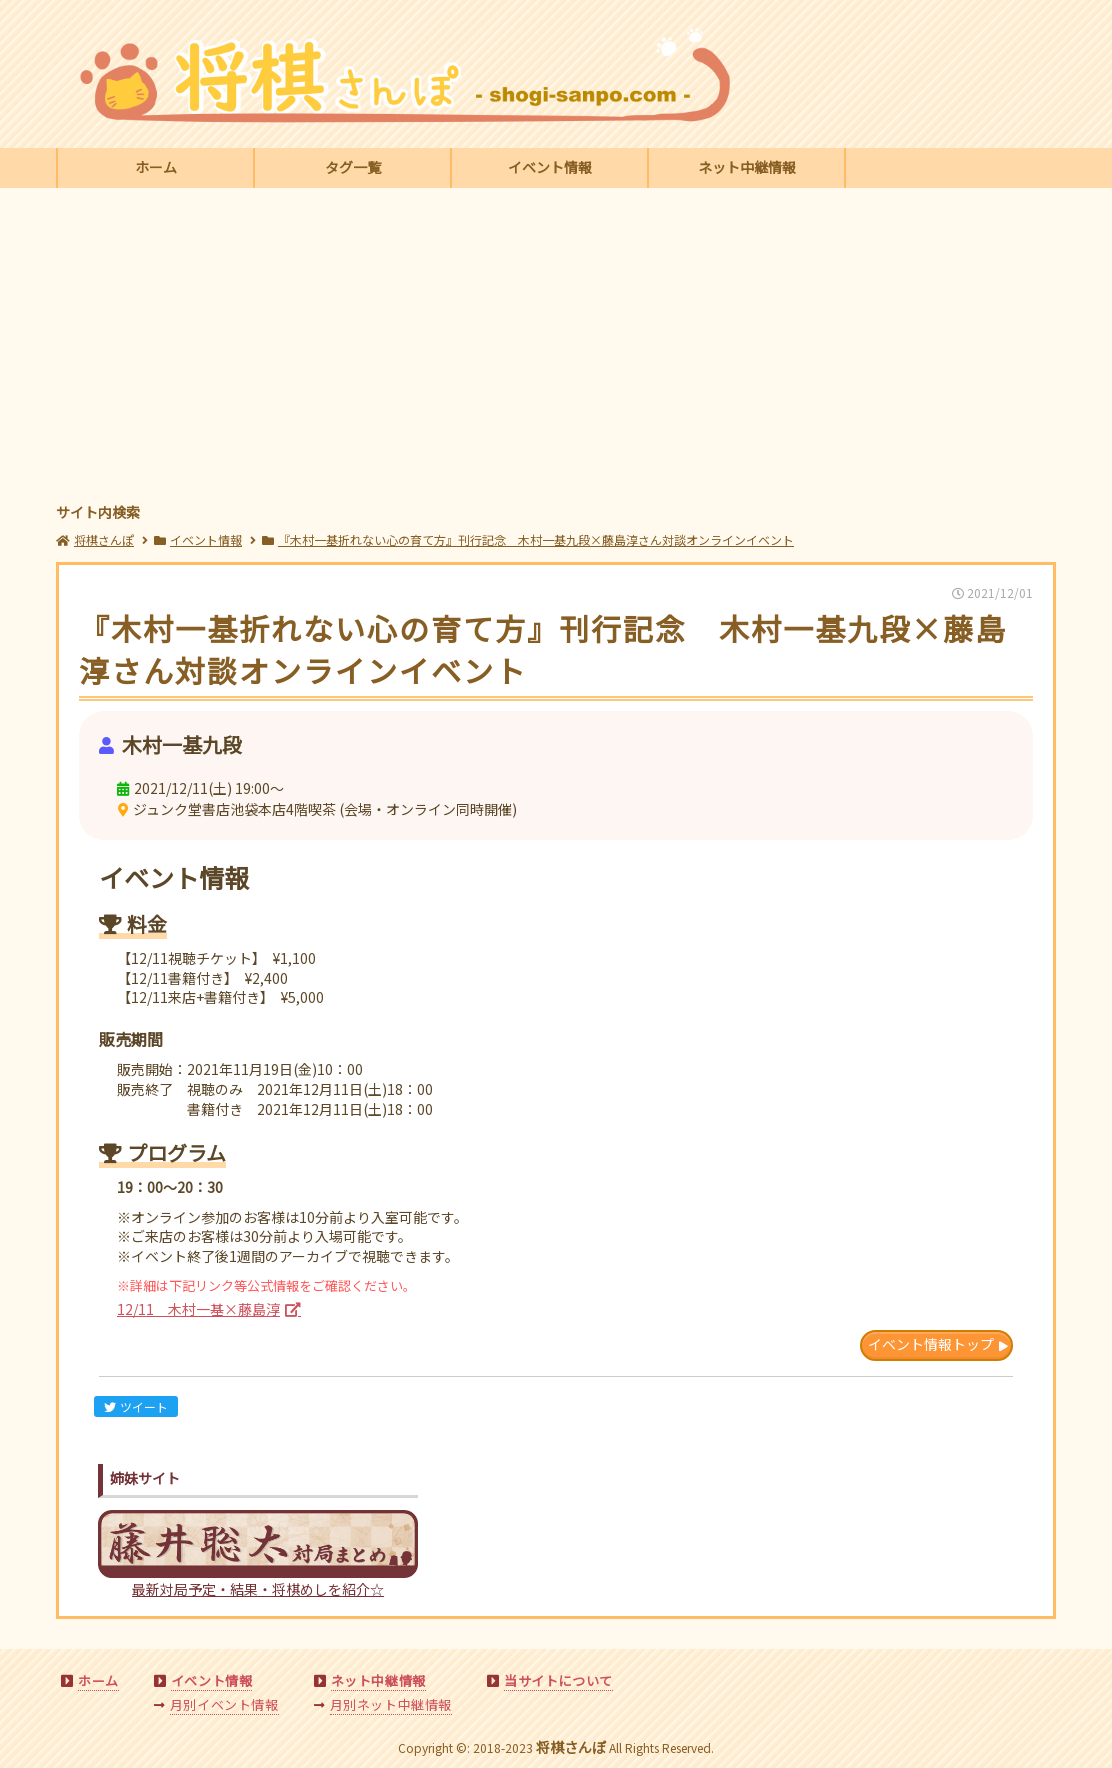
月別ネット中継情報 (391, 1704)
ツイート (136, 1406)
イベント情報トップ (931, 1344)
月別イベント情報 (224, 1704)
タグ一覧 (353, 167)
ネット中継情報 (747, 167)
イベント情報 (550, 167)
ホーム (156, 167)
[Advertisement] (556, 348)
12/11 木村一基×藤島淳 (198, 1309)
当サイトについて (558, 1680)
